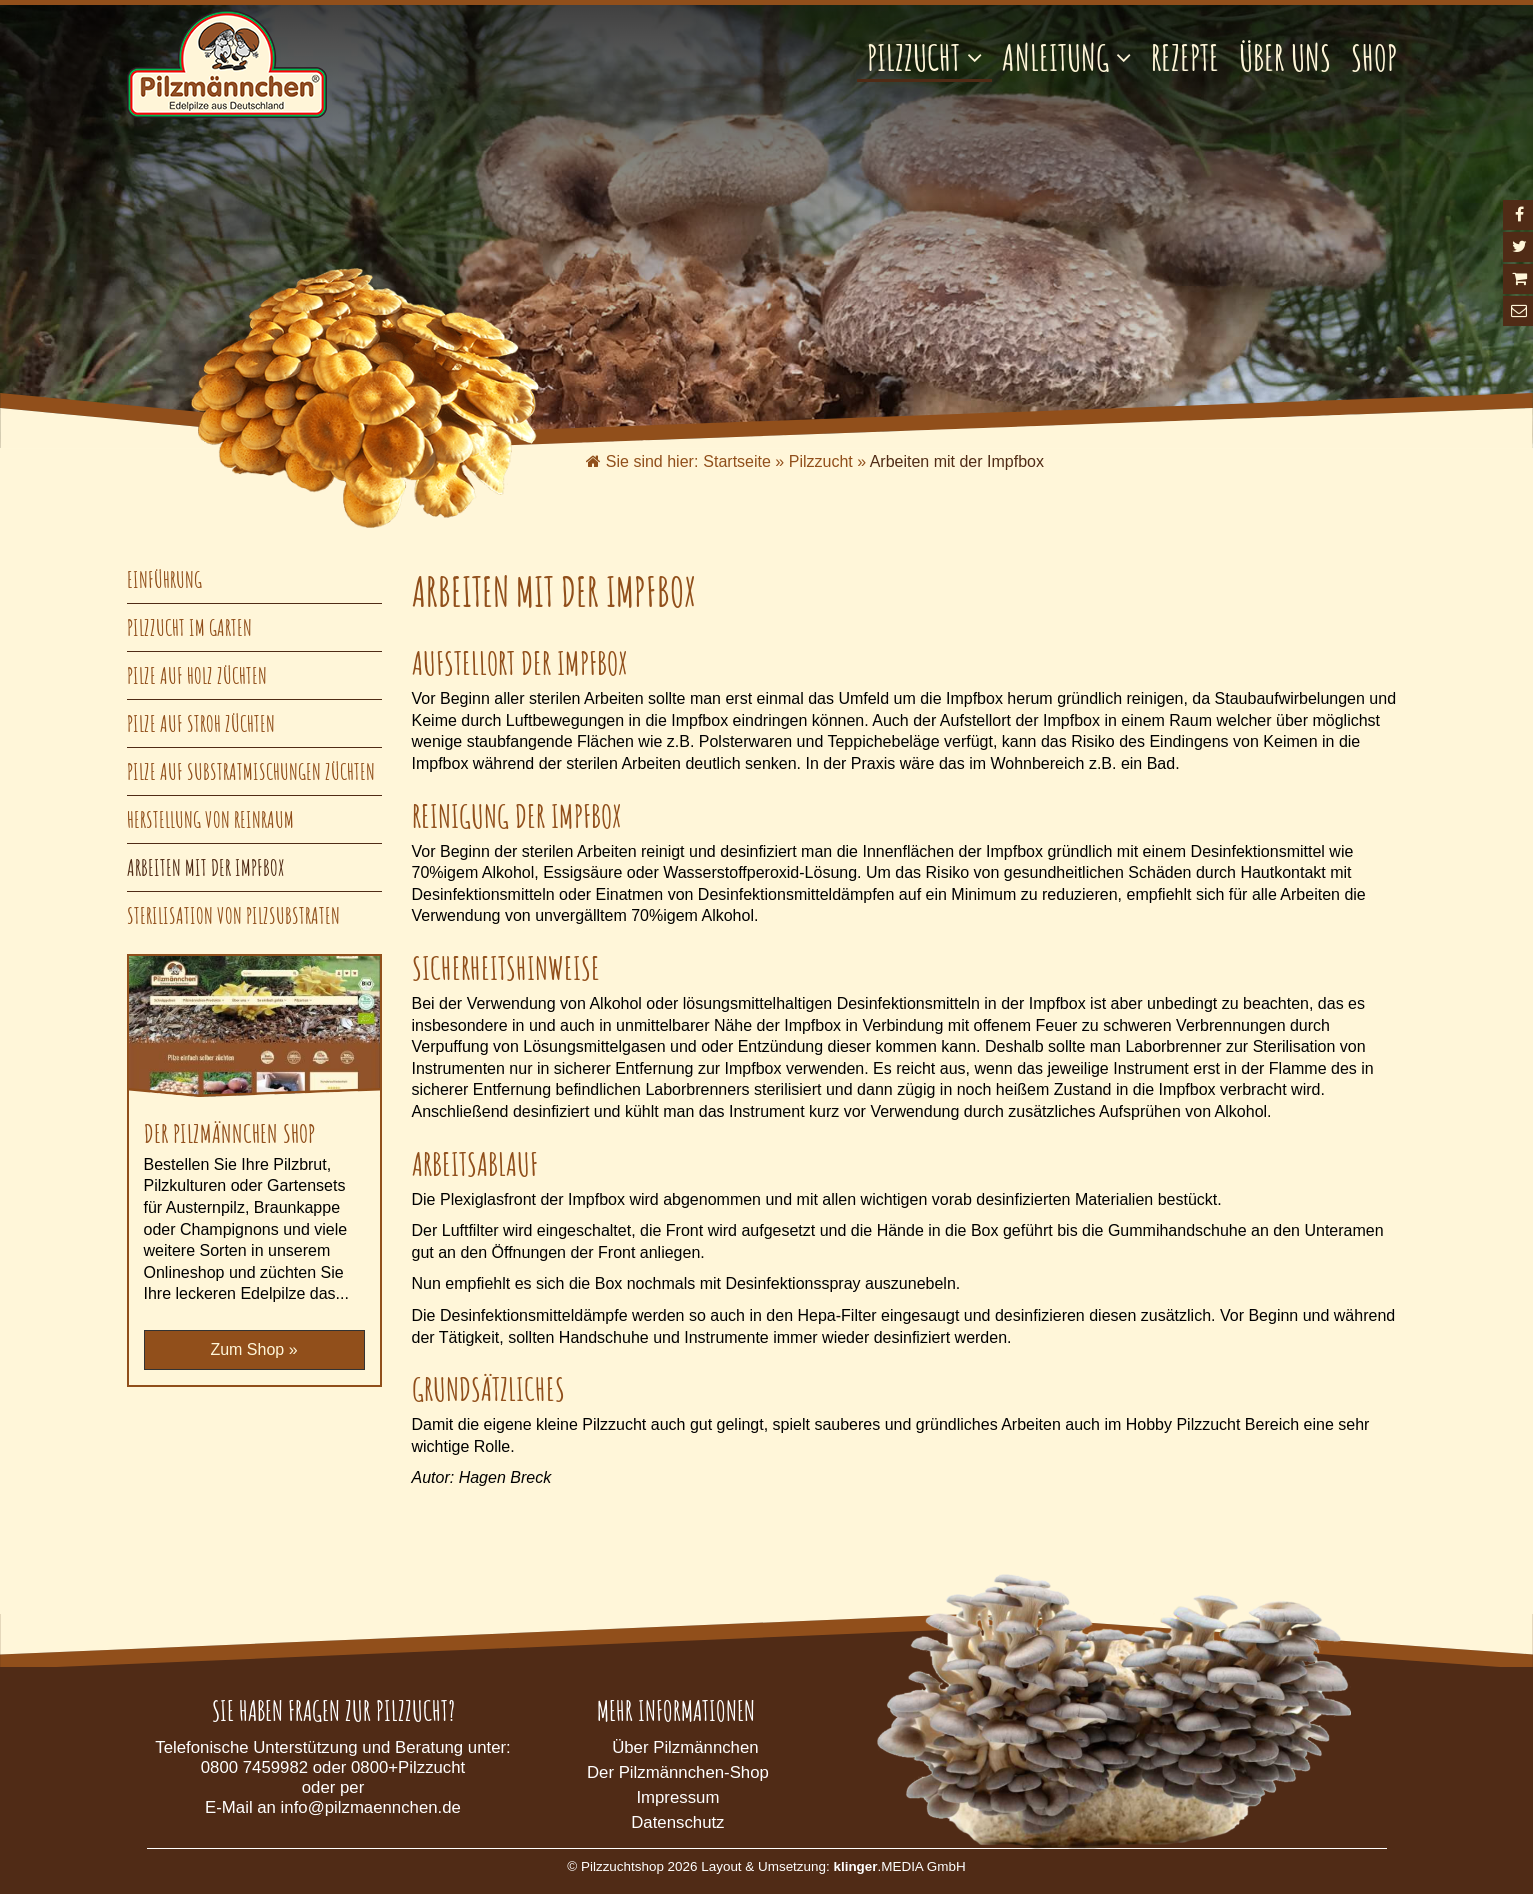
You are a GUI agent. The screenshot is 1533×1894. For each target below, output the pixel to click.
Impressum (677, 1797)
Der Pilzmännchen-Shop (678, 1772)
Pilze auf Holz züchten (197, 675)
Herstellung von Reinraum (210, 819)
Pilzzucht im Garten (189, 627)
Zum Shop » (253, 1349)
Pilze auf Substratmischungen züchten (251, 771)
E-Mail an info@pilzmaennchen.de (333, 1807)
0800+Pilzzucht (408, 1767)
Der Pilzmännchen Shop (229, 1133)
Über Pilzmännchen (685, 1747)
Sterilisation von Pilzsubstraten (233, 915)
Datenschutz (677, 1822)
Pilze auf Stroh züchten (201, 723)
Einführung (164, 579)
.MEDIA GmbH (899, 1866)
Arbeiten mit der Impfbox (206, 867)
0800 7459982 (254, 1767)
